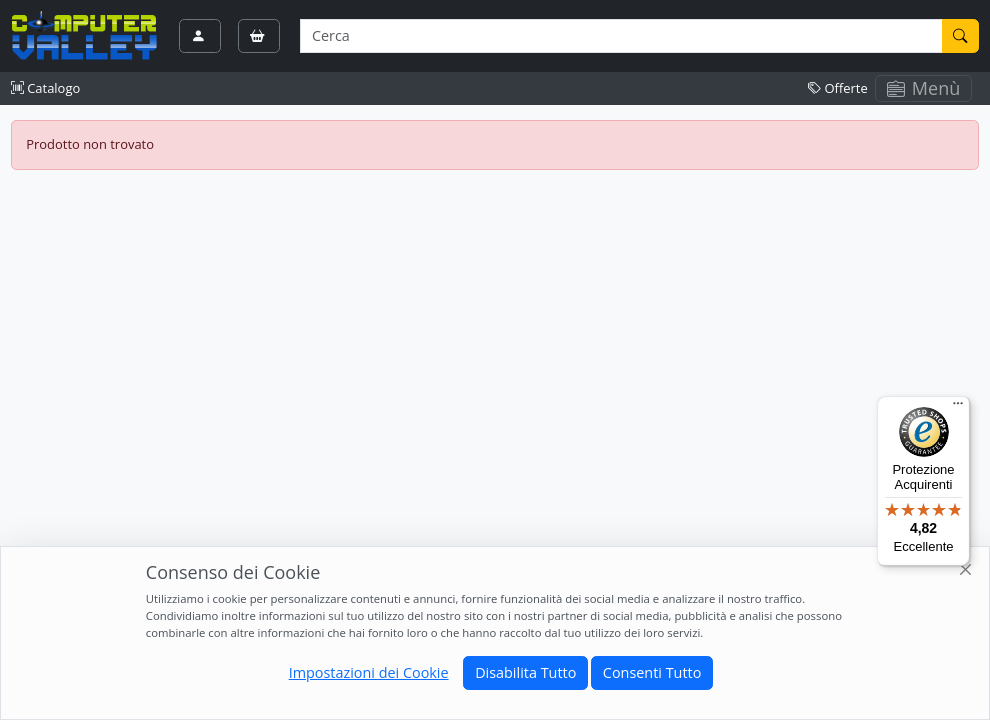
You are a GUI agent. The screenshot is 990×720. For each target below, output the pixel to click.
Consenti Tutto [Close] (652, 672)
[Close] (966, 570)
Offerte (838, 88)
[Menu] (958, 408)
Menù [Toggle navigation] (924, 88)
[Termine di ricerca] (621, 36)
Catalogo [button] (45, 88)
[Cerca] (961, 36)
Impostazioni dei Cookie (369, 672)
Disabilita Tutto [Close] (525, 672)
